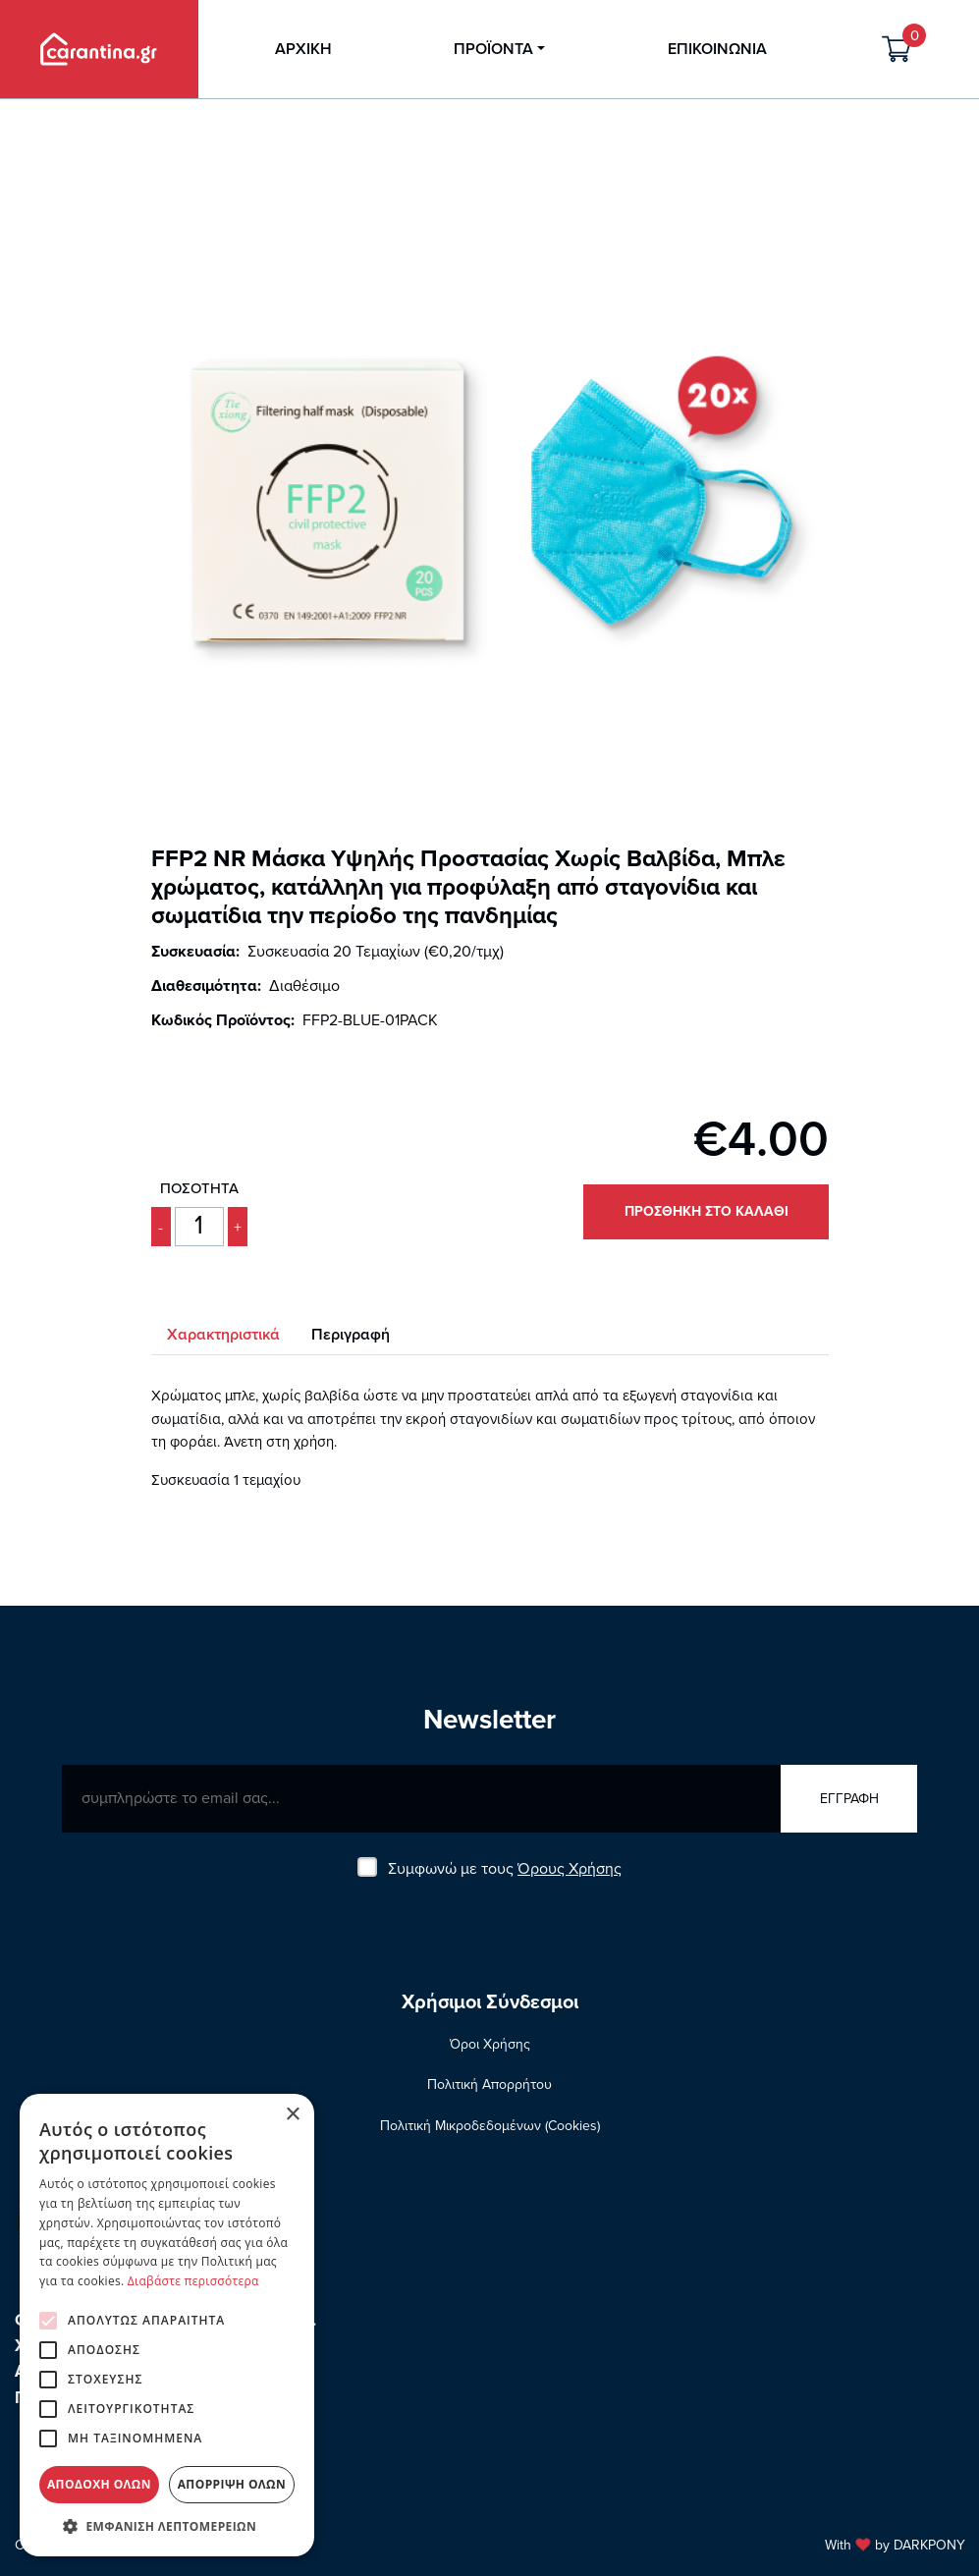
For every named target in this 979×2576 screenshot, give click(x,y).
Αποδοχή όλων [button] (99, 2484)
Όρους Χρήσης (569, 1869)
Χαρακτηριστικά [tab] (223, 1334)
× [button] (292, 2115)
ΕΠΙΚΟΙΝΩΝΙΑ (717, 49)
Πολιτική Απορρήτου (489, 2084)
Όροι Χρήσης (490, 2044)
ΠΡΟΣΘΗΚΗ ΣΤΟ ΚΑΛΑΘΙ (706, 1211)
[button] (167, 2526)
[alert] (167, 2325)
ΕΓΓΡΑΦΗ (848, 1798)
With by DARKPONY (894, 2545)
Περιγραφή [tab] (350, 1334)
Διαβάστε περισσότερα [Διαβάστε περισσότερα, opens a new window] (193, 2281)
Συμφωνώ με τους (505, 1869)
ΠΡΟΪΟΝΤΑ (493, 49)
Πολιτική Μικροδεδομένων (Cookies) (490, 2125)
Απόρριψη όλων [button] (232, 2484)
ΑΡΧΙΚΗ (303, 49)
